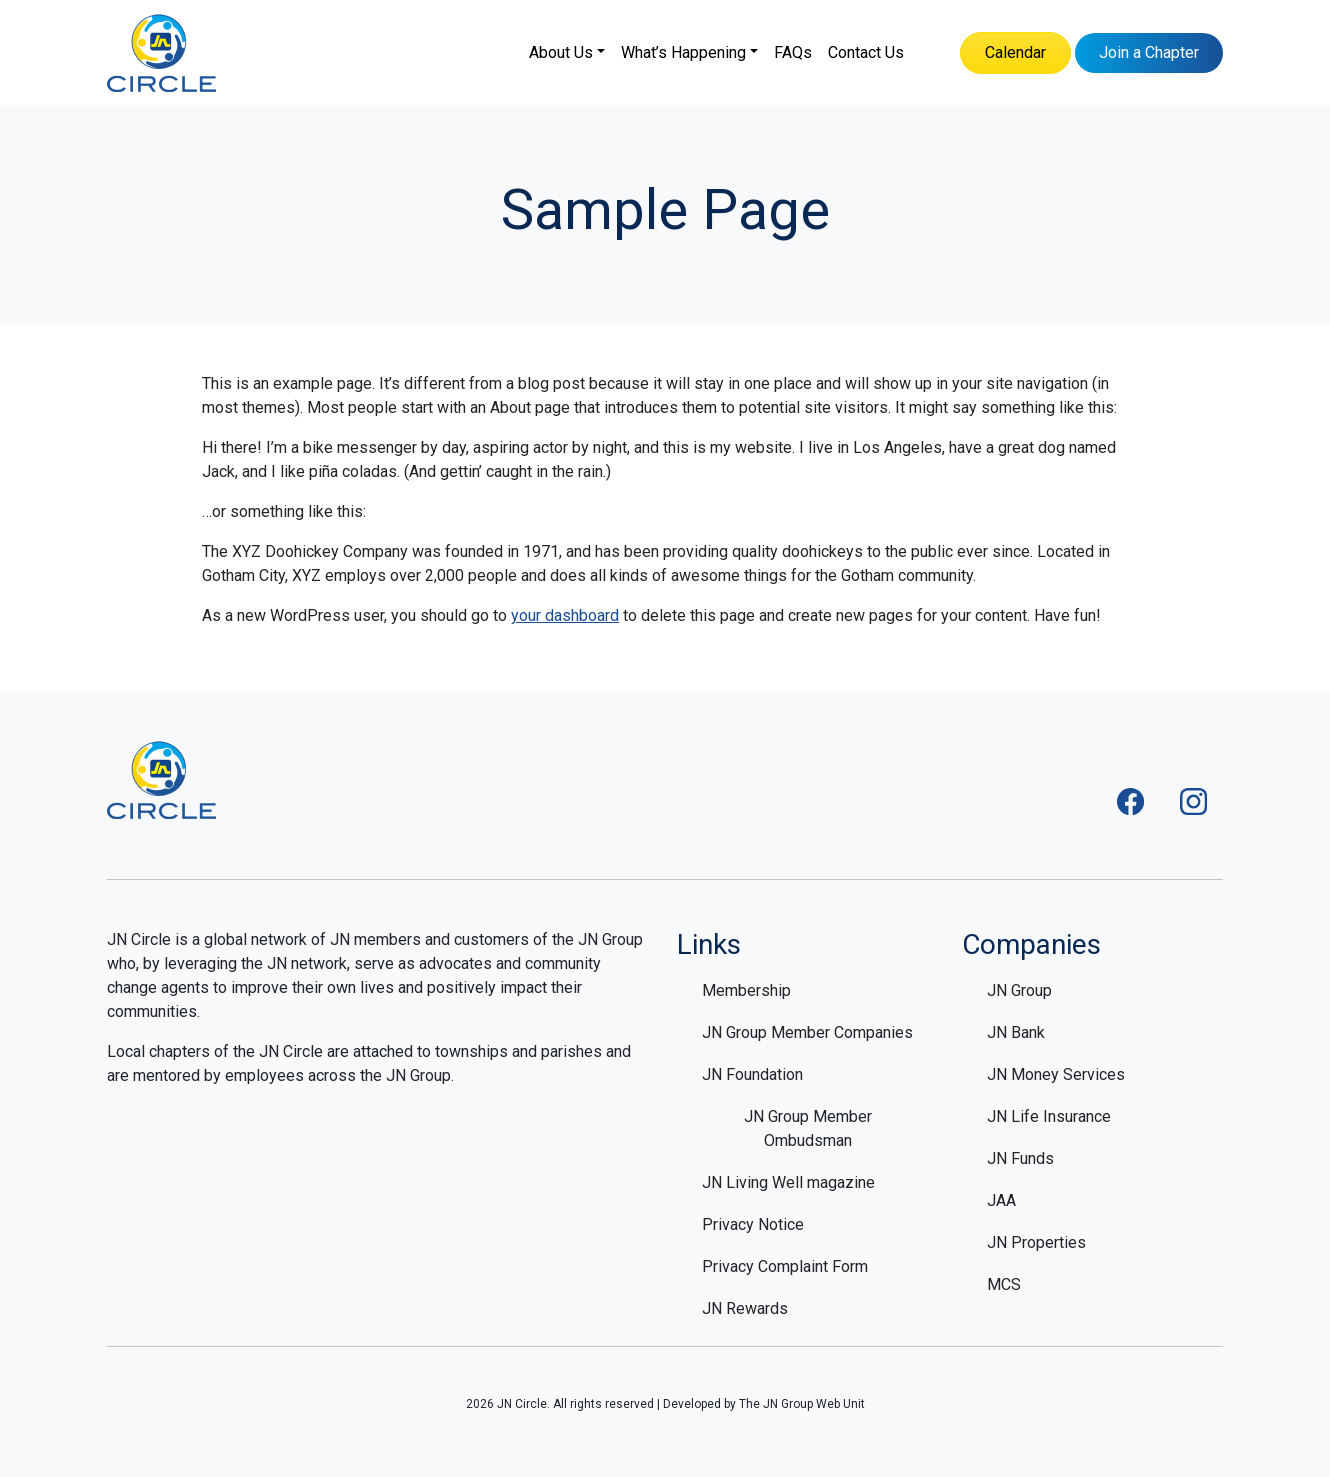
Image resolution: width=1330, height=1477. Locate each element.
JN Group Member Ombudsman (808, 1128)
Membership (746, 990)
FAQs (793, 52)
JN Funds (1020, 1158)
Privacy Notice (753, 1224)
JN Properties (1036, 1242)
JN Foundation (752, 1074)
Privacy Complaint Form (785, 1266)
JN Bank (1016, 1032)
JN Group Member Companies (807, 1032)
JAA (1001, 1200)
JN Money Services (1056, 1074)
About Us (561, 52)
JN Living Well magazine (788, 1182)
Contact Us (866, 52)
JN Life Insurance (1049, 1116)
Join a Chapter (1149, 52)
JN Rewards (745, 1308)
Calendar (1015, 52)
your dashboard (565, 615)
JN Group (1019, 990)
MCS (1004, 1284)
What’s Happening (683, 52)
